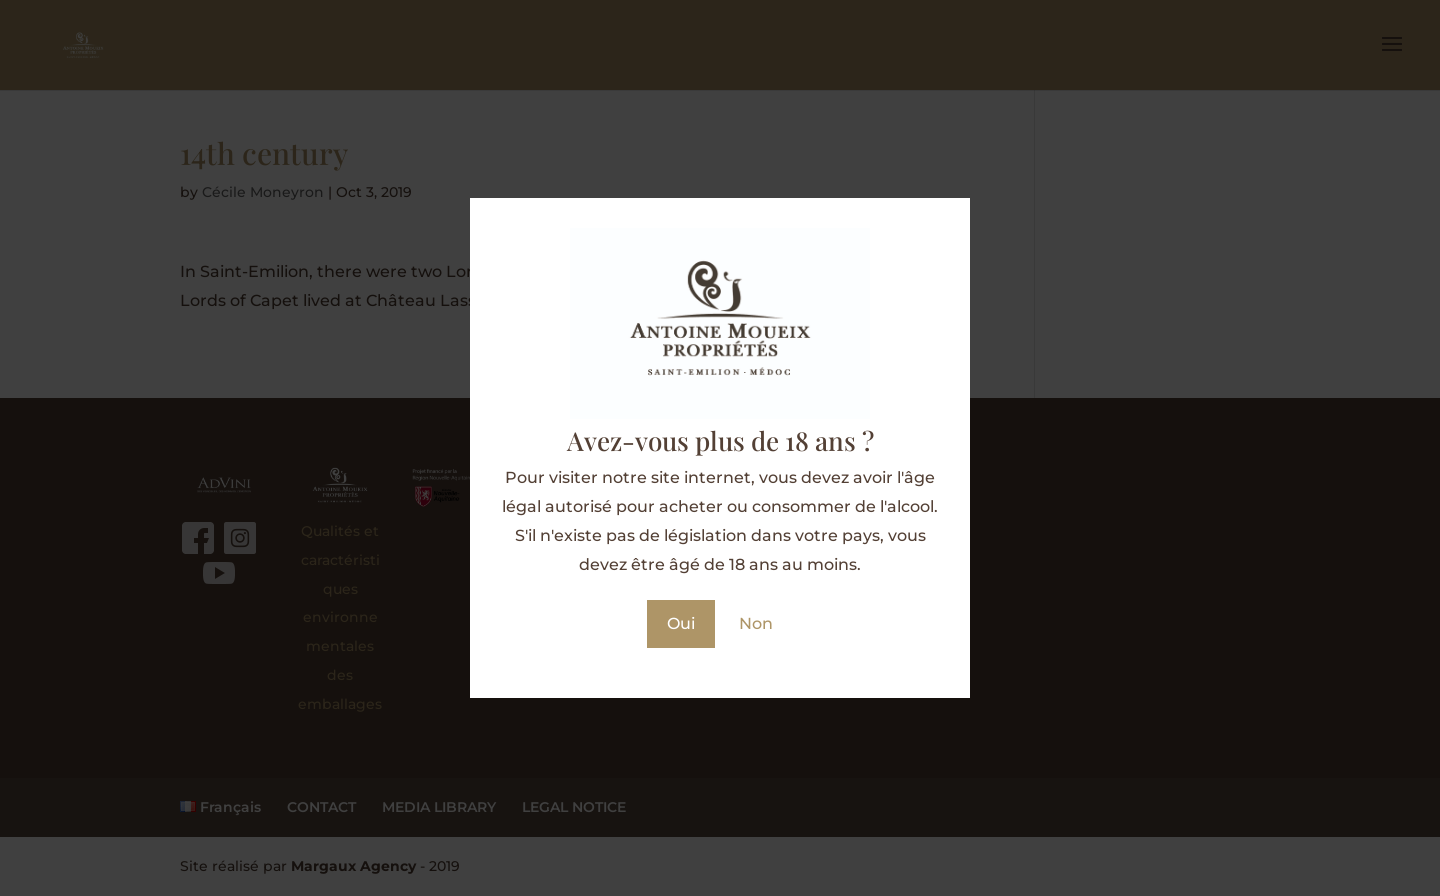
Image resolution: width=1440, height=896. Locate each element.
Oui (681, 623)
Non (756, 623)
